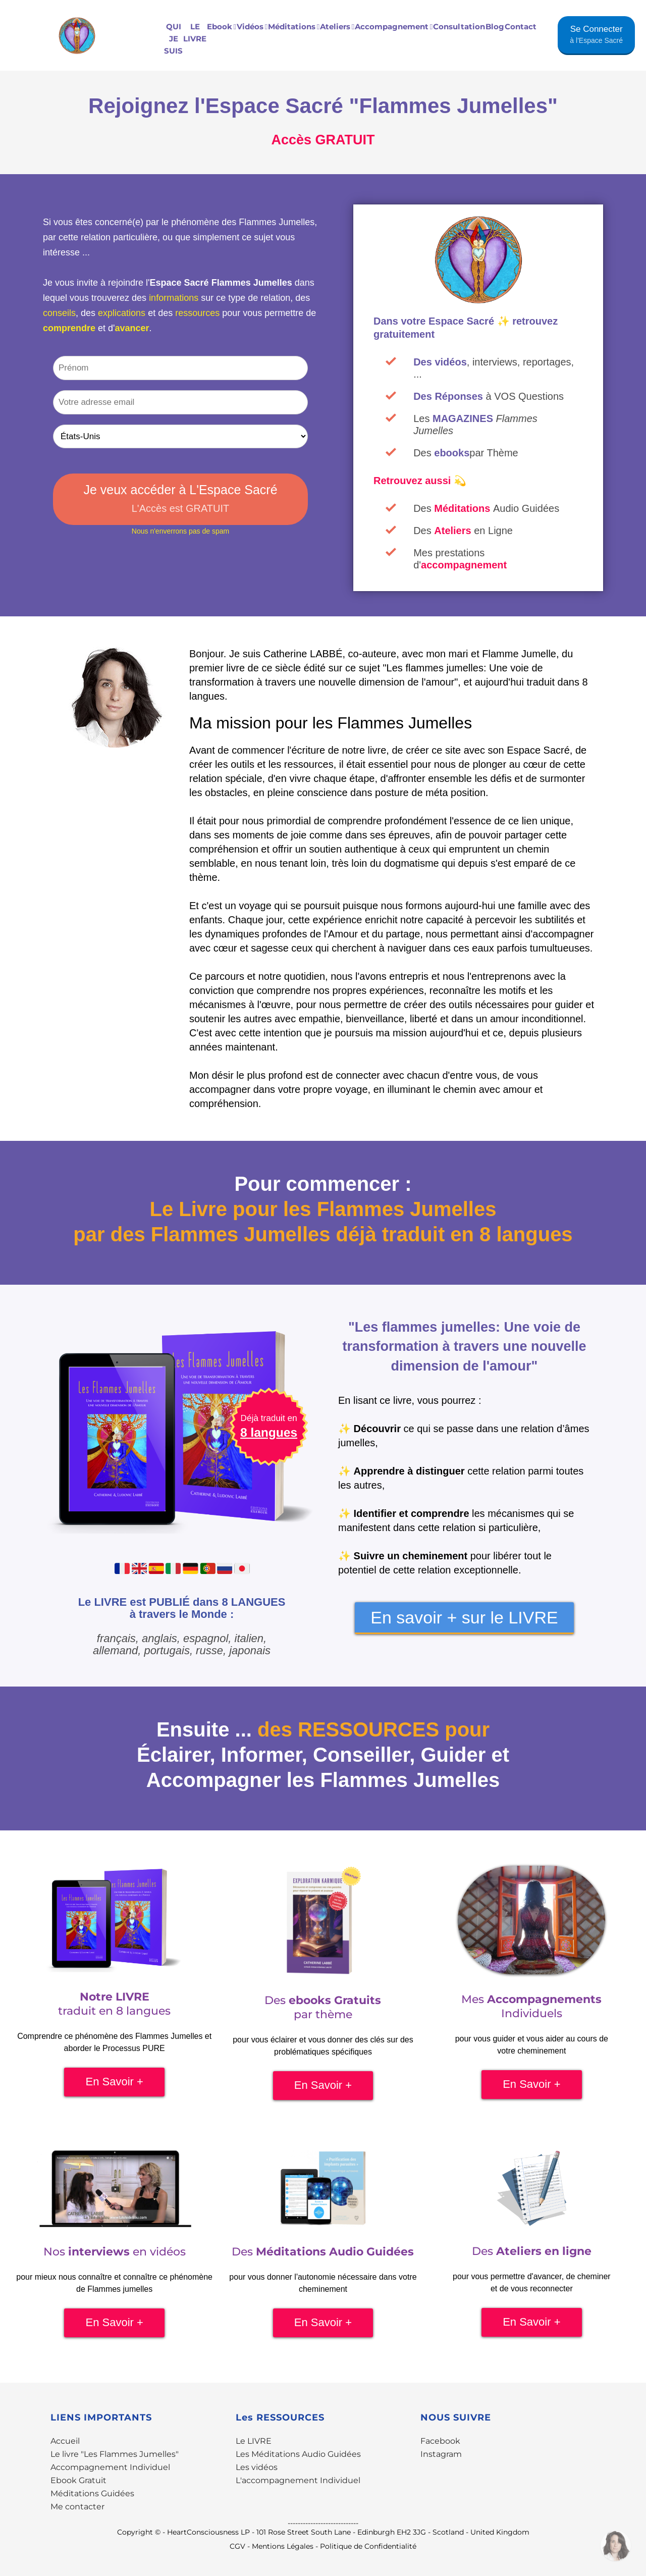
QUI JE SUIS (173, 39)
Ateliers (337, 27)
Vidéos (252, 27)
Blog (495, 26)
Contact (520, 26)
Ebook (221, 27)
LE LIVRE (194, 32)
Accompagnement (394, 27)
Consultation (459, 26)
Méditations (293, 27)
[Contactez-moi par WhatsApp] (616, 2546)
